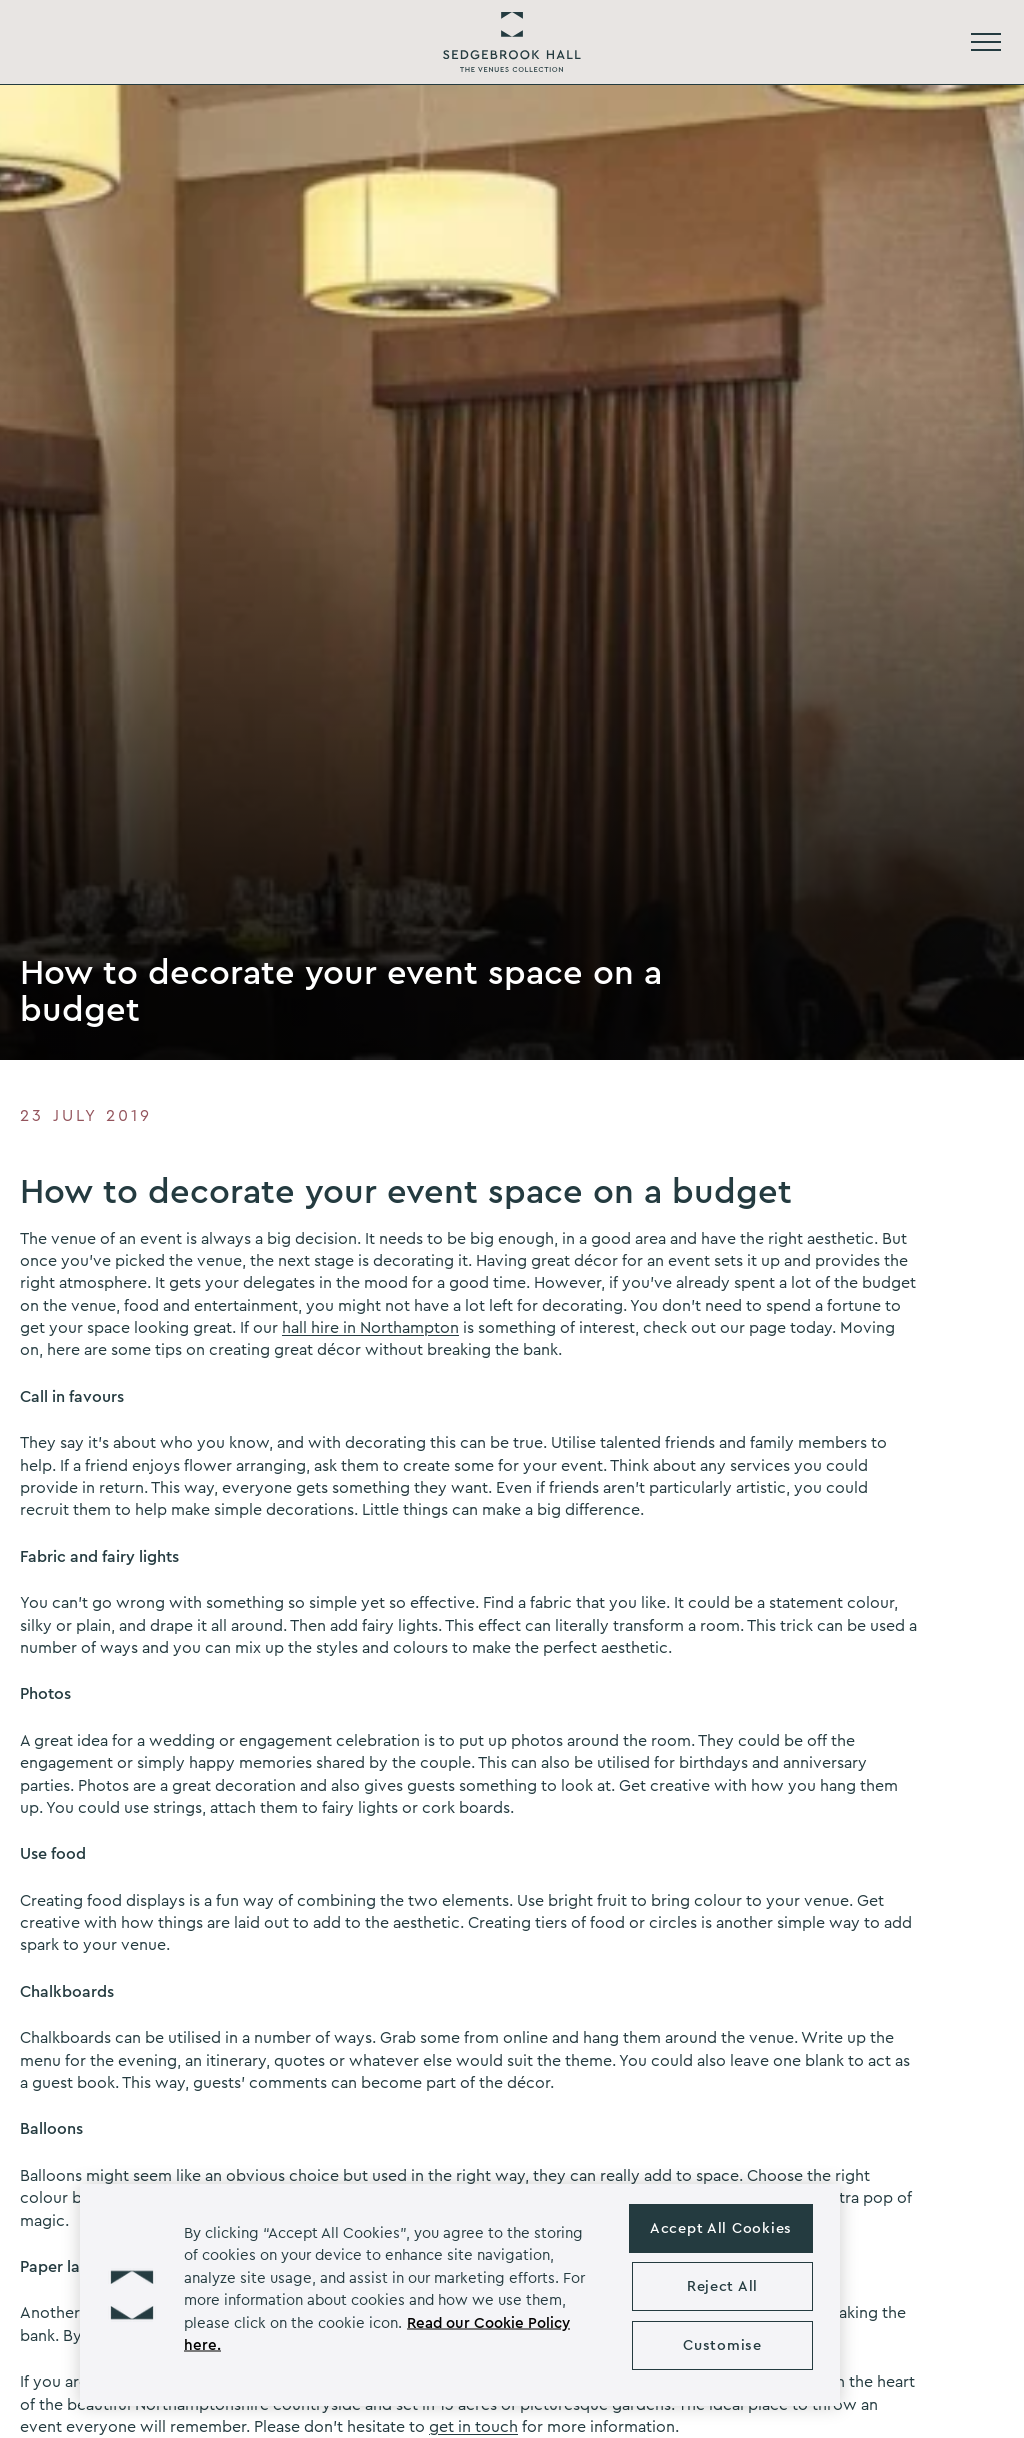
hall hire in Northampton (370, 1328)
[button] (132, 2295)
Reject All (722, 2286)
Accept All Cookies (721, 2228)
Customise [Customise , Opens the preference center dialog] (722, 2345)
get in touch (473, 2427)
